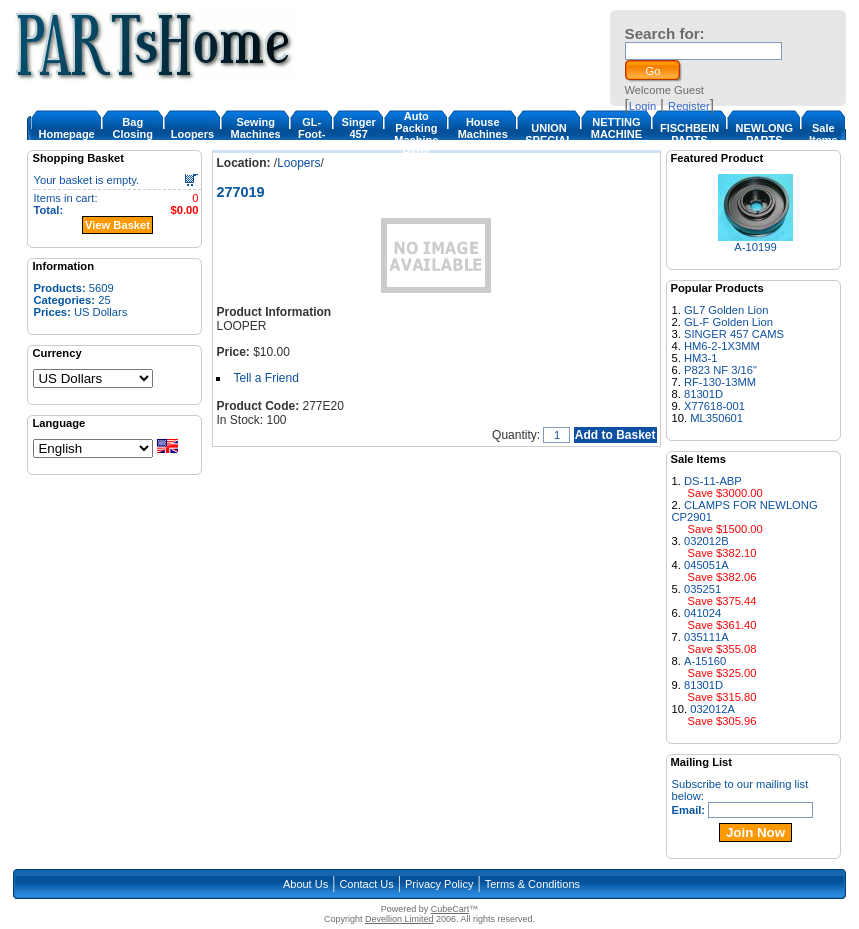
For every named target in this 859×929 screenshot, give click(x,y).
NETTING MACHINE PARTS (616, 134)
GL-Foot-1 (311, 134)
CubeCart (450, 909)
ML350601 (716, 418)
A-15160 (705, 661)
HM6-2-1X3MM (722, 346)
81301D (703, 394)
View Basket (117, 225)
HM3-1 (701, 358)
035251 (702, 589)
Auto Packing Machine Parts (416, 134)
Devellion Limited (399, 919)
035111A (706, 637)
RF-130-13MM (720, 382)
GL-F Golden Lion (728, 322)
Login (642, 106)
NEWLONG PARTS (764, 134)
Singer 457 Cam (359, 134)
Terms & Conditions (532, 884)
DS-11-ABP (713, 481)
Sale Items (823, 134)
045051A (706, 565)
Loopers (192, 134)
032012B (706, 541)
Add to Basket (615, 435)
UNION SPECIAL (549, 134)
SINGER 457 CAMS (734, 334)
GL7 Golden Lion (726, 310)
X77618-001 (714, 406)
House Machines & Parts (483, 134)
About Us (305, 884)
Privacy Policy (439, 884)
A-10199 (755, 247)
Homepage (66, 134)
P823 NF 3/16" (720, 370)
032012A (712, 709)
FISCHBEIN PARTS (689, 134)
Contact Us (366, 884)
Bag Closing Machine (133, 134)
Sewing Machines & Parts (256, 134)
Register (689, 106)
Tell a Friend (265, 378)
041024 (702, 613)
